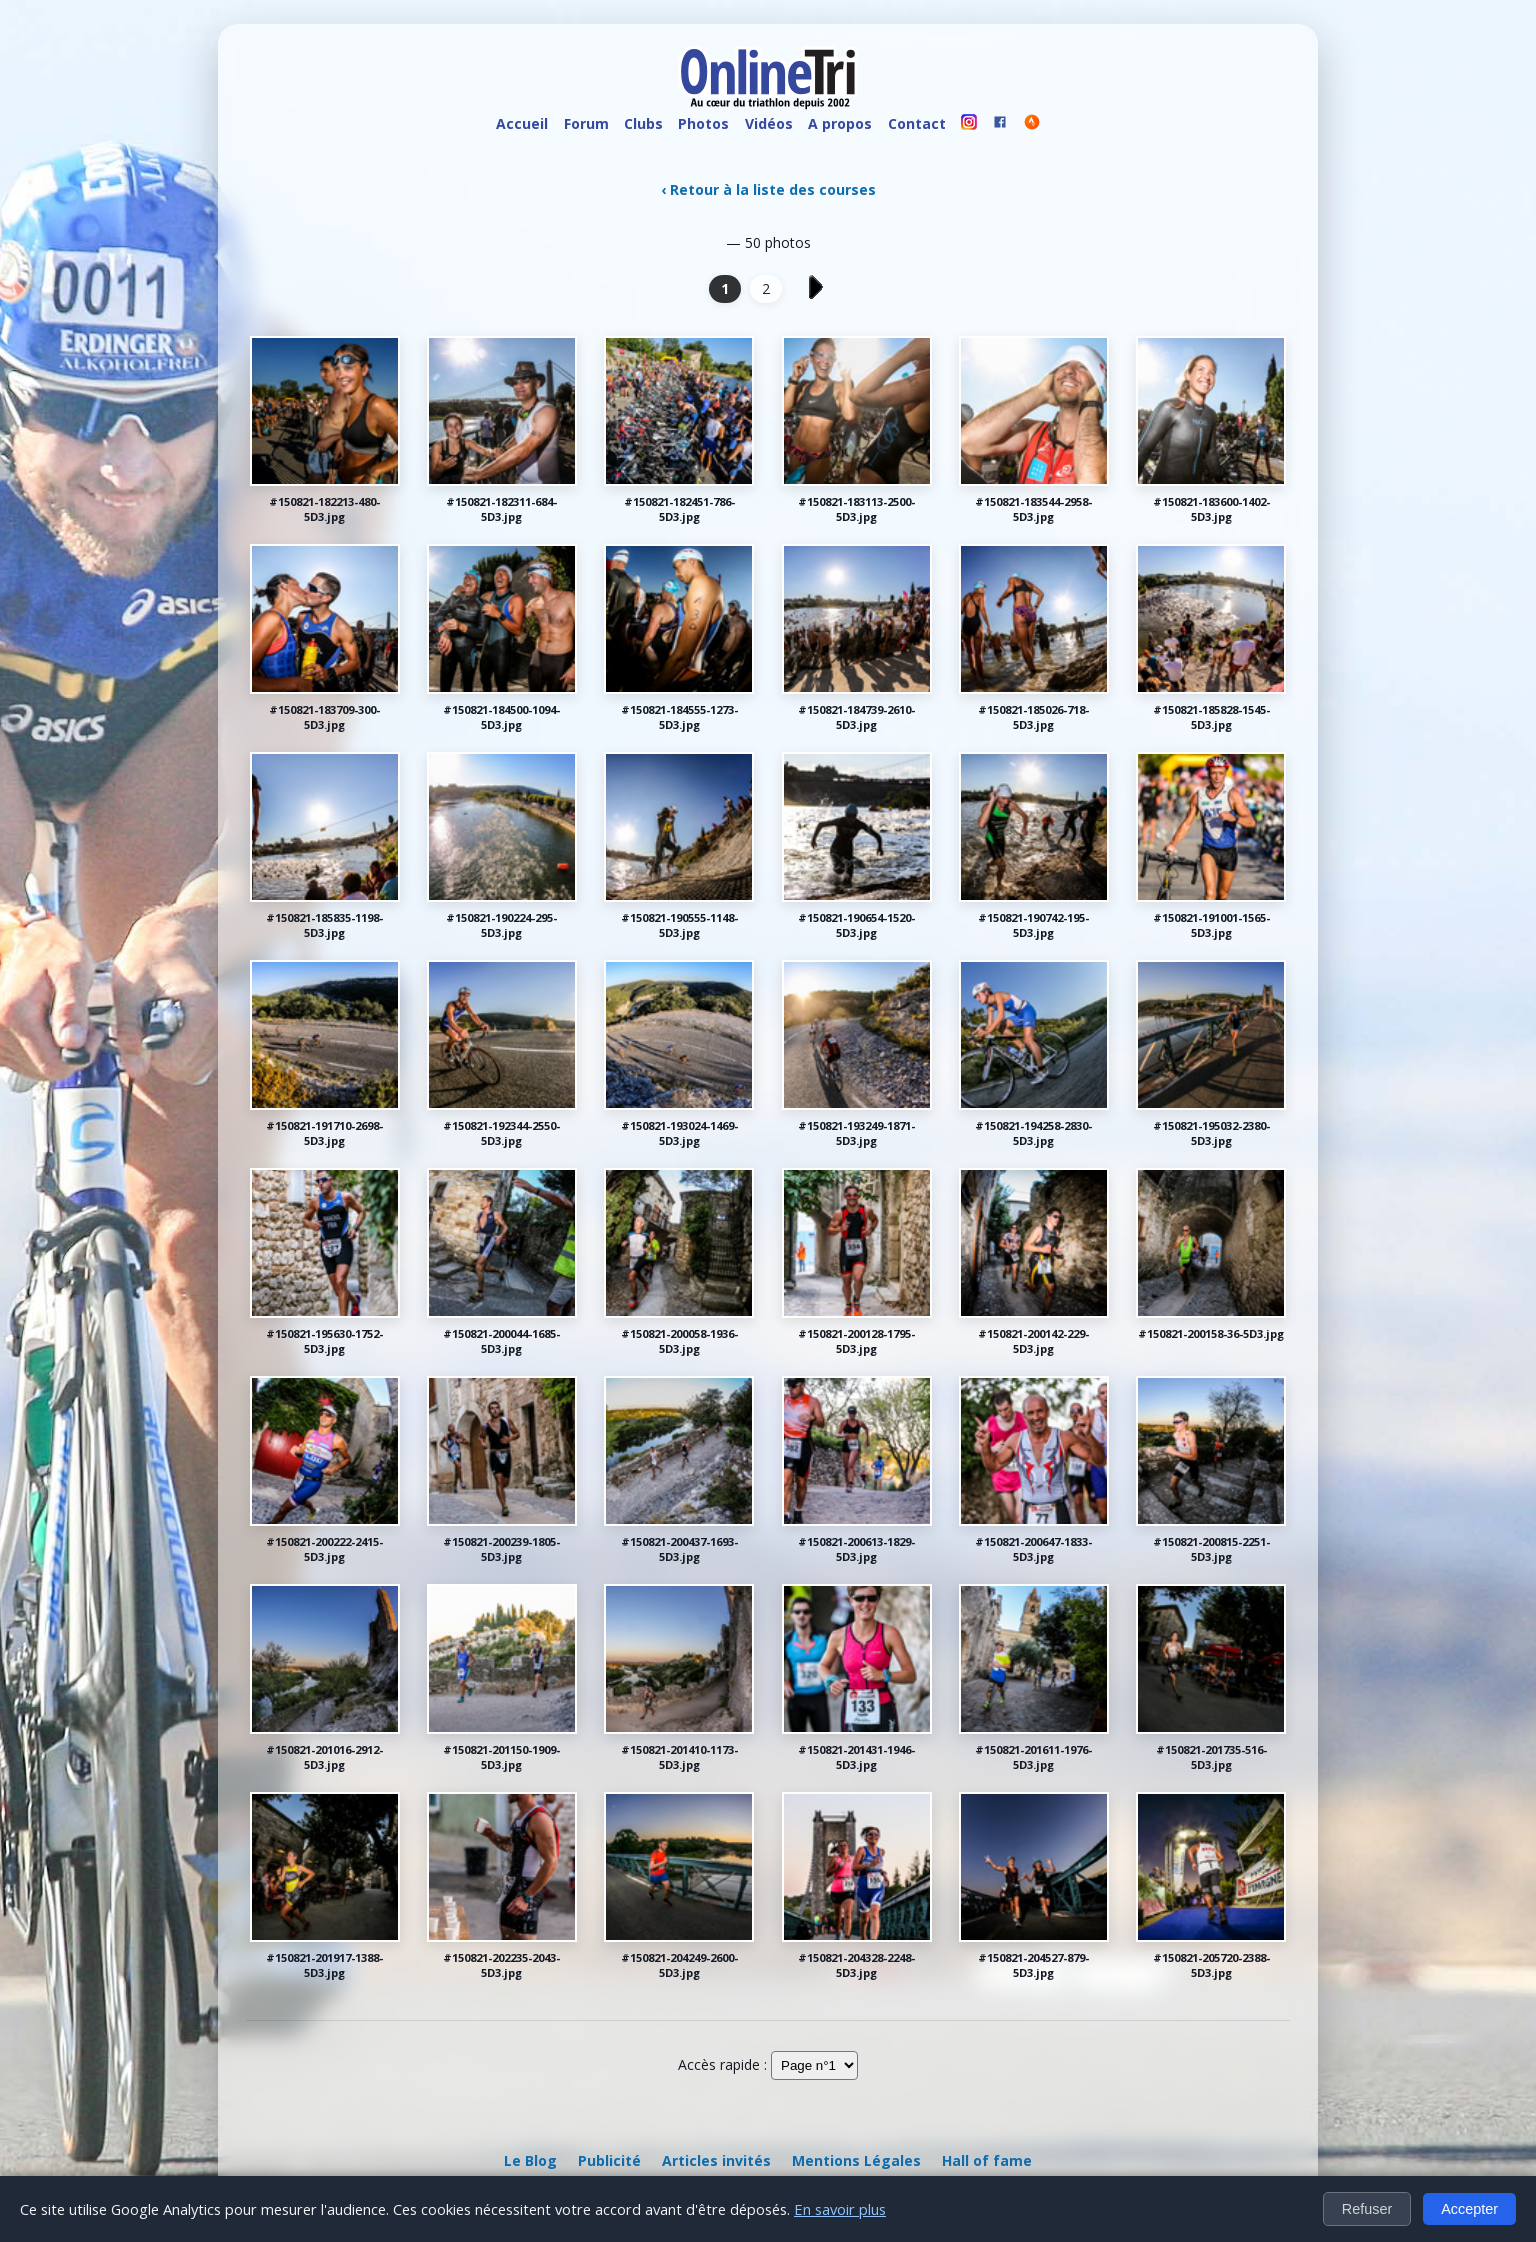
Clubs (643, 123)
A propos (840, 123)
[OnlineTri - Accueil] (768, 80)
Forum (586, 123)
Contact (917, 123)
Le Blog (530, 2160)
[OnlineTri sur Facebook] (1001, 124)
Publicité (609, 2160)
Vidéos (769, 123)
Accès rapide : (722, 2064)
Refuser (1367, 2209)
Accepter (1469, 2209)
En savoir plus (840, 2209)
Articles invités (716, 2160)
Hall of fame (987, 2160)
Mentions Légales (856, 2160)
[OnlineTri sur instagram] (969, 124)
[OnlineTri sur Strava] (1032, 124)
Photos (703, 123)
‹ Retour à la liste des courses (768, 189)
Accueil (522, 123)
